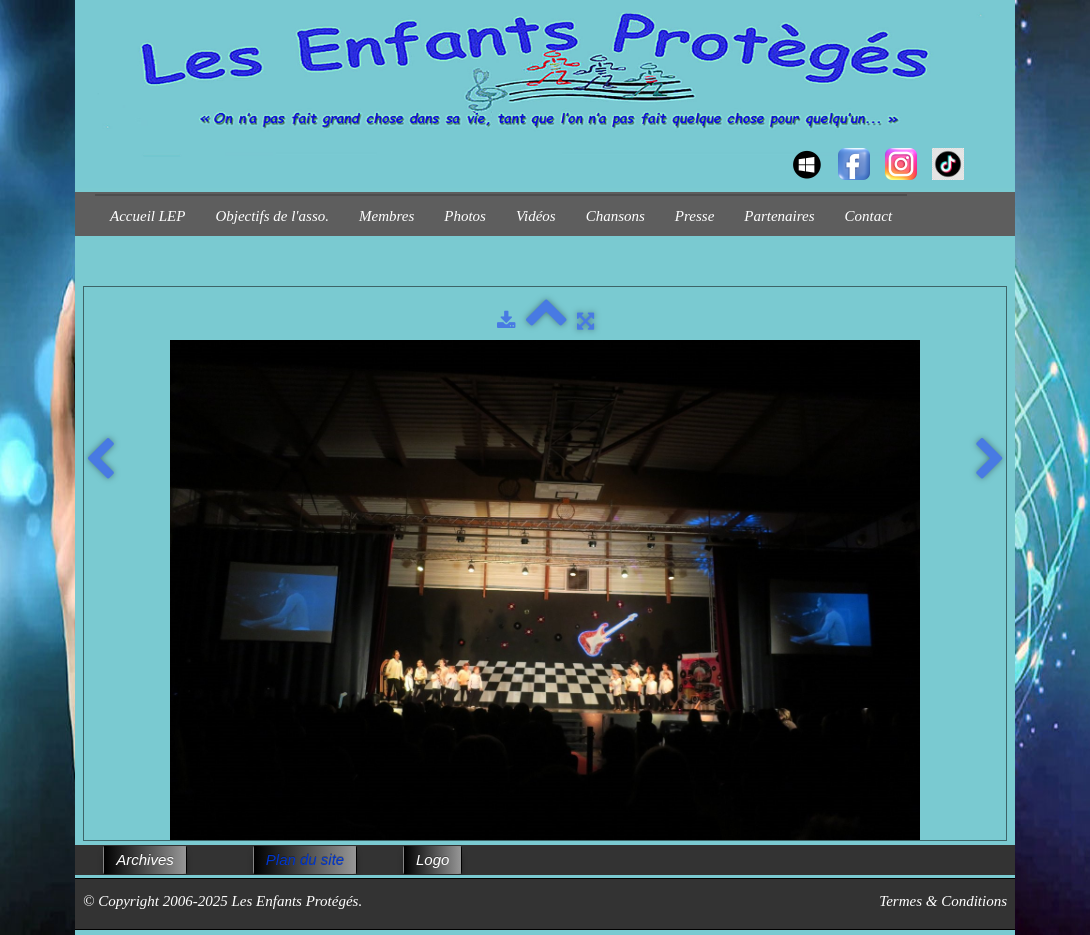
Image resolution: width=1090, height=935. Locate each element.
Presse (694, 216)
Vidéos (536, 216)
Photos (465, 216)
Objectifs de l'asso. (272, 216)
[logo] (102, 146)
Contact (869, 216)
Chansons (615, 216)
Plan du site (305, 859)
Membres (386, 216)
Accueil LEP (147, 216)
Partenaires (779, 216)
